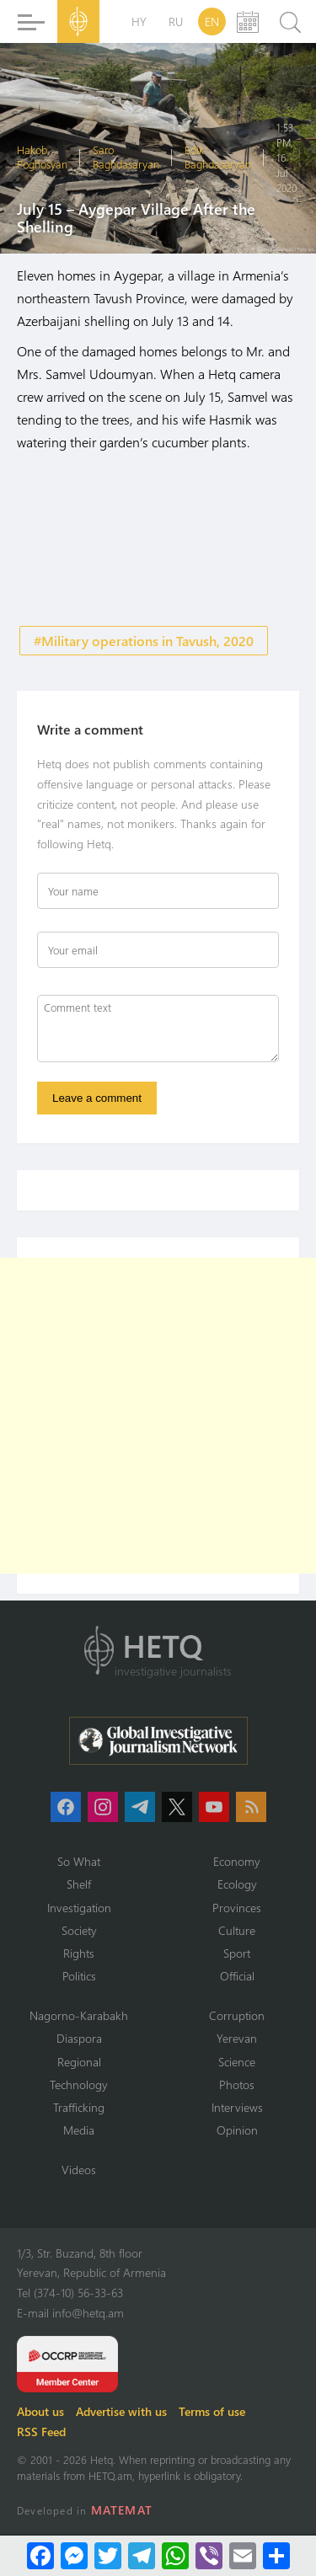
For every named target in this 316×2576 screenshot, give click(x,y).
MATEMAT (122, 2510)
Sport (236, 1953)
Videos (79, 2170)
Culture (236, 1930)
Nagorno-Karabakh (78, 2015)
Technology (79, 2084)
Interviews (237, 2107)
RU (176, 21)
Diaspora (79, 2038)
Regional (79, 2062)
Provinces (236, 1908)
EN (212, 21)
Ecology (237, 1884)
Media (78, 2130)
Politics (79, 1976)
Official (237, 1976)
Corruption (237, 2015)
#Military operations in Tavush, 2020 (144, 640)
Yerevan (237, 2038)
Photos (236, 2084)
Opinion (237, 2130)
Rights (78, 1953)
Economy (236, 1861)
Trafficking (78, 2107)
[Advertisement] (158, 1416)
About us (40, 2411)
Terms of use (212, 2411)
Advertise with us (121, 2411)
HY (139, 21)
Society (79, 1930)
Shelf (79, 1884)
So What (78, 1861)
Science (236, 2062)
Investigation (79, 1908)
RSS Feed (41, 2432)
